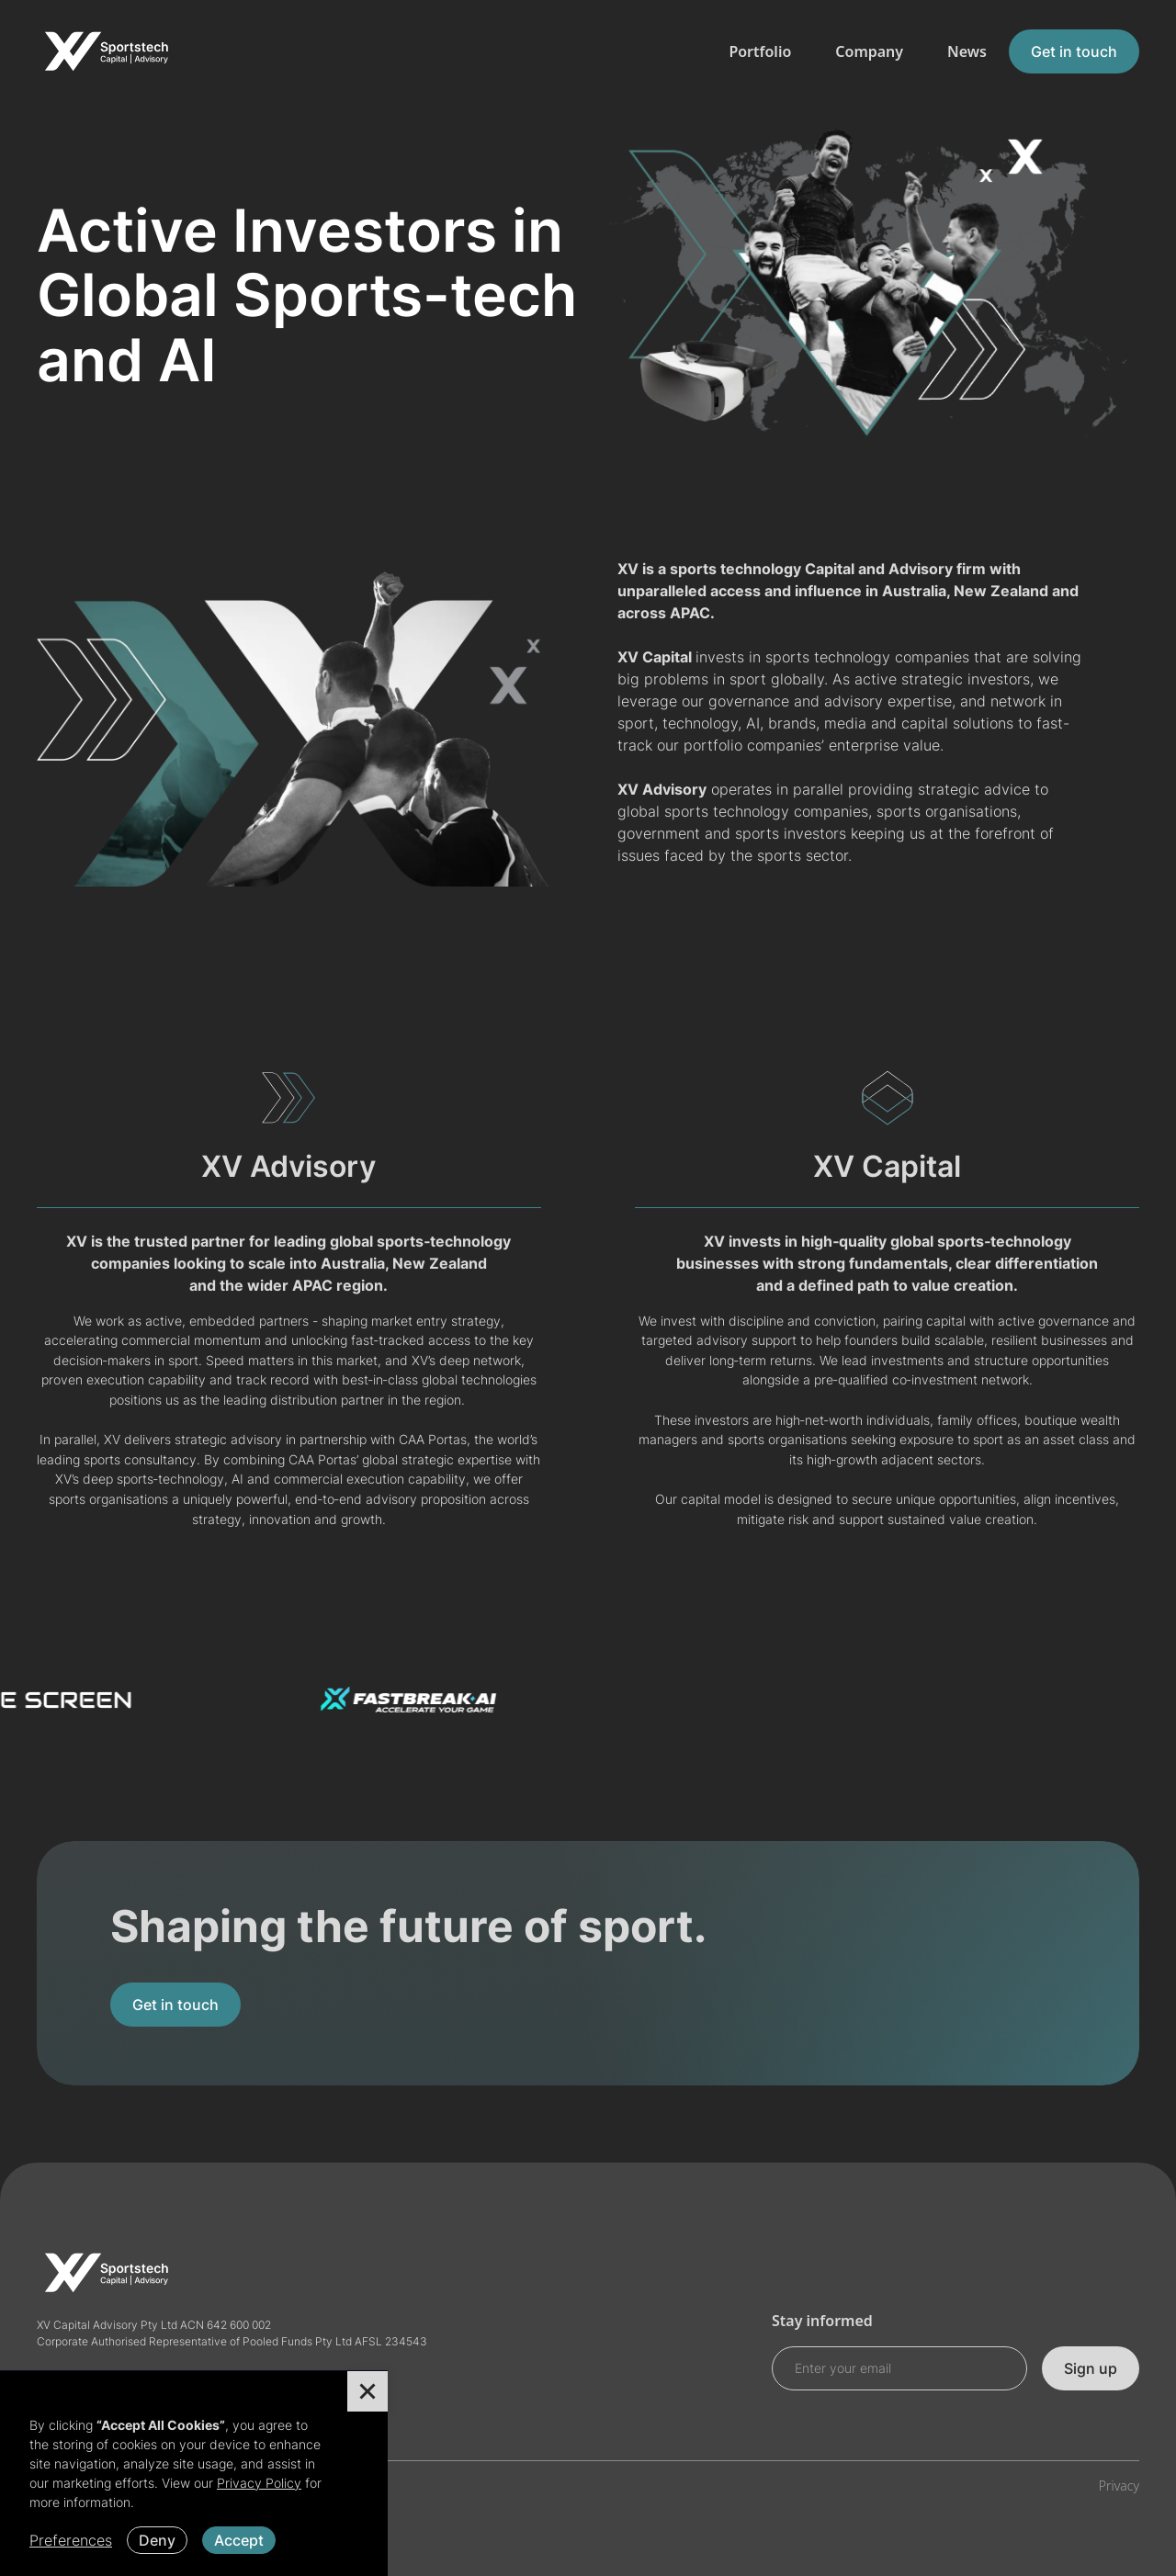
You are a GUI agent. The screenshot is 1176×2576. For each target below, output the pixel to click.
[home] (106, 51)
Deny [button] (157, 2540)
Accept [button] (239, 2540)
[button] (367, 2391)
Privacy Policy (259, 2483)
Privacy (1119, 2485)
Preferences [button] (70, 2540)
